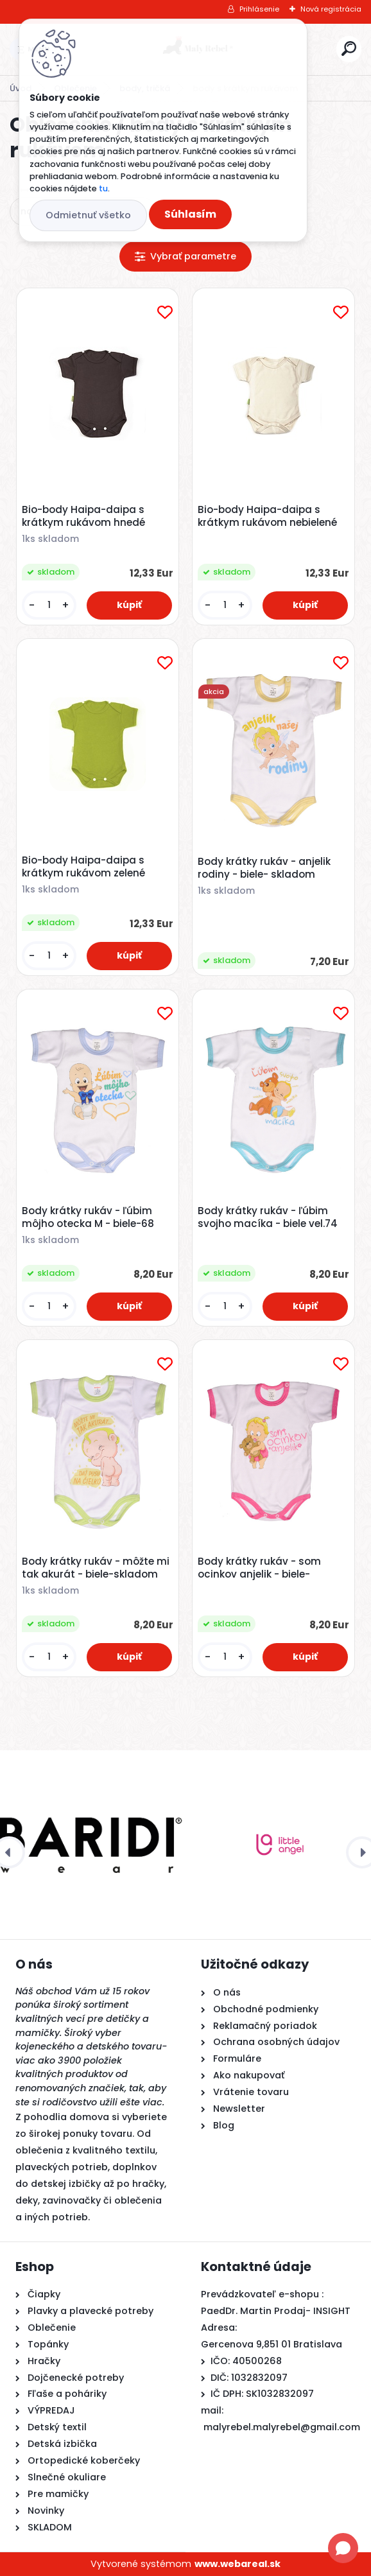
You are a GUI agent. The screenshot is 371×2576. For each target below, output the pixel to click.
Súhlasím (190, 214)
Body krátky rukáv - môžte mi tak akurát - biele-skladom (95, 1568)
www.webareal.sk (237, 2563)
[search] (348, 48)
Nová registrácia (330, 9)
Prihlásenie (259, 9)
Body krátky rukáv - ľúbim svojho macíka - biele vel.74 (268, 1217)
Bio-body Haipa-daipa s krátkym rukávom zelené (83, 867)
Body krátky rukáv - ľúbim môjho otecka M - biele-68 (88, 1217)
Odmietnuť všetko (88, 215)
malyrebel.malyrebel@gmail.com (281, 2427)
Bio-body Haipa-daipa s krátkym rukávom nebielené (267, 516)
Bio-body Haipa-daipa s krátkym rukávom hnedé (83, 516)
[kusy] (49, 605)
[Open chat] (343, 2548)
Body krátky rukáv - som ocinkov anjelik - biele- (259, 1568)
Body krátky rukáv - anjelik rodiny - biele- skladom (264, 868)
